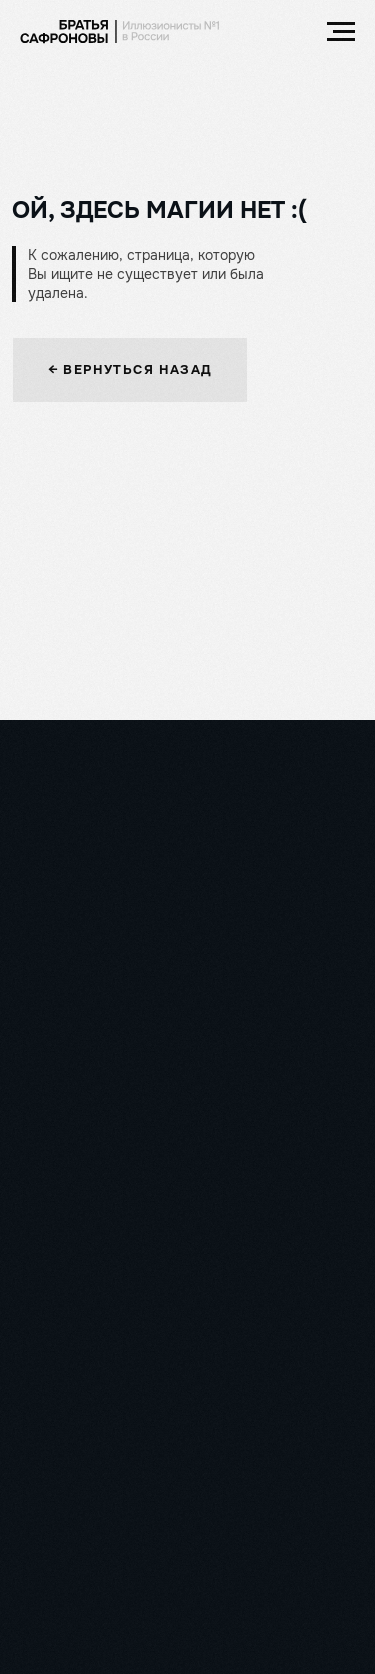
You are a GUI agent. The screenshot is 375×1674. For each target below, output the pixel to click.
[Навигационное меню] (341, 32)
